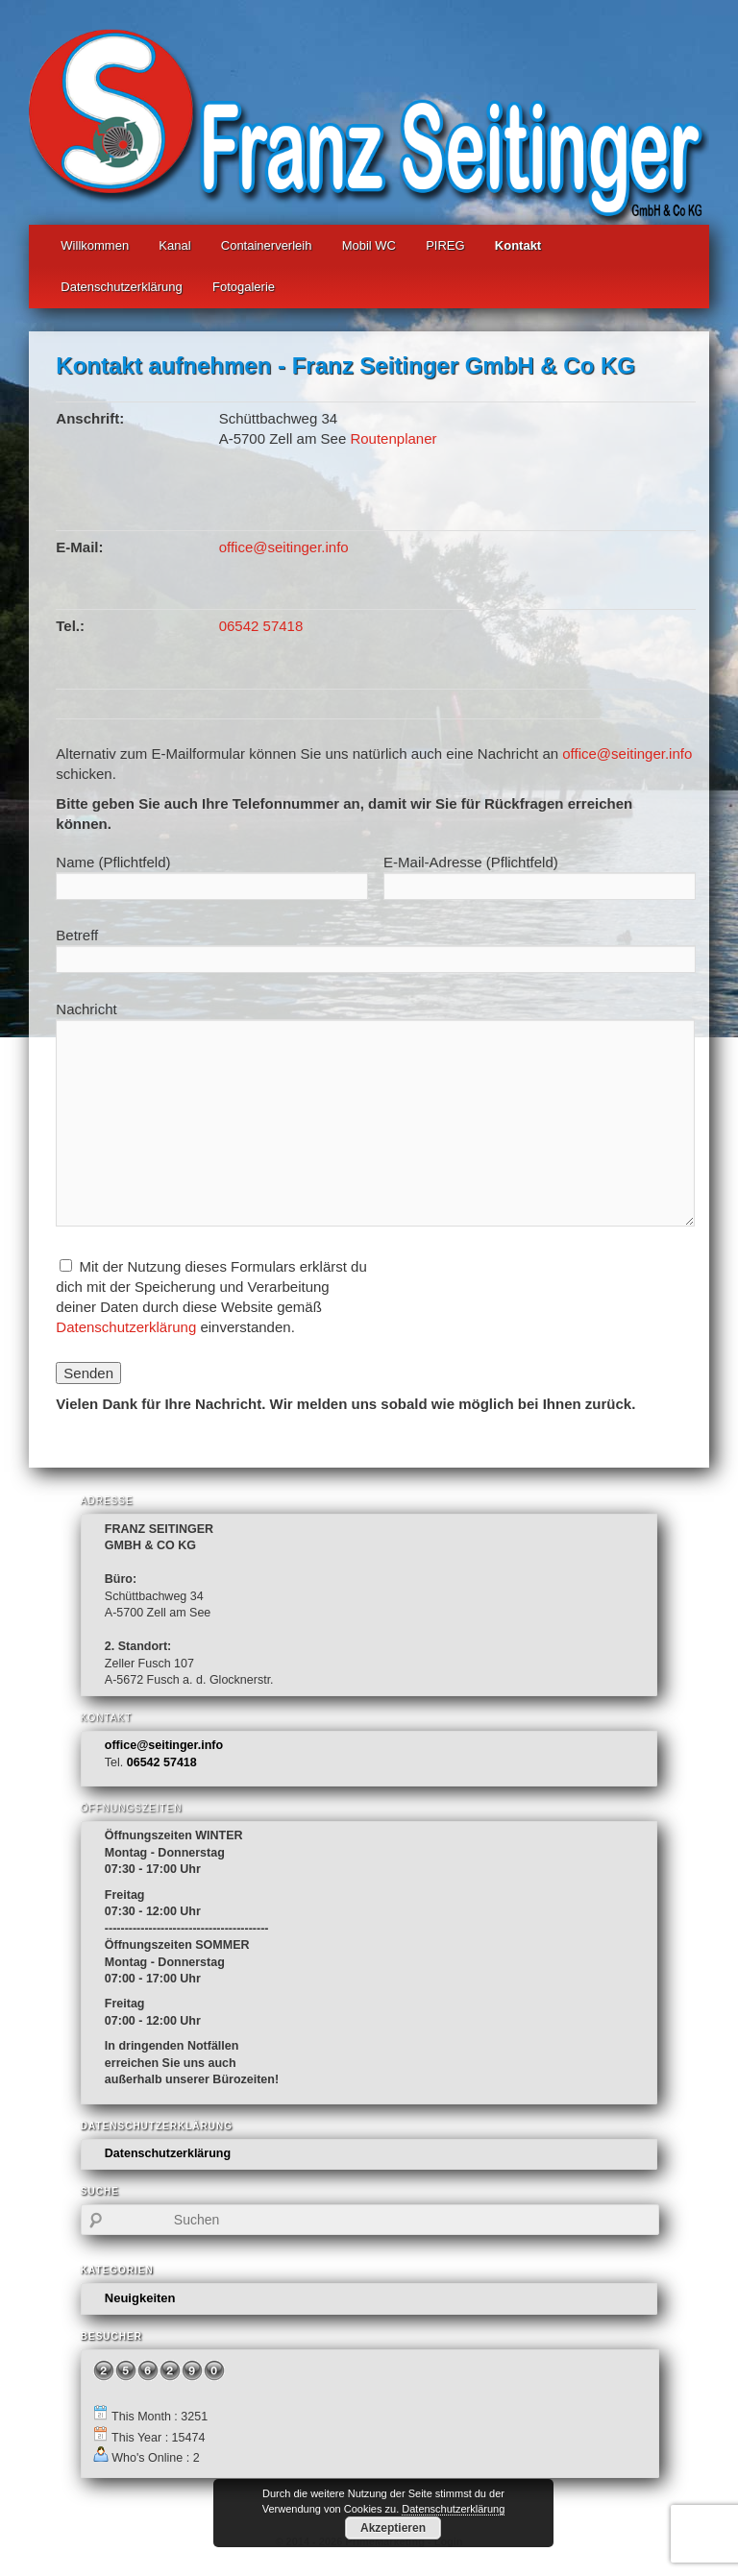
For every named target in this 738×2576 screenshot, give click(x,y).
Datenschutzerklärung (121, 286)
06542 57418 (261, 626)
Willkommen (95, 245)
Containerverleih (266, 245)
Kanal (174, 245)
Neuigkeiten (140, 2298)
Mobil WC (369, 245)
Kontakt (518, 245)
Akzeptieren (393, 2528)
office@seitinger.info (284, 547)
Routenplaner (393, 438)
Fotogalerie (243, 286)
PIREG (445, 245)
